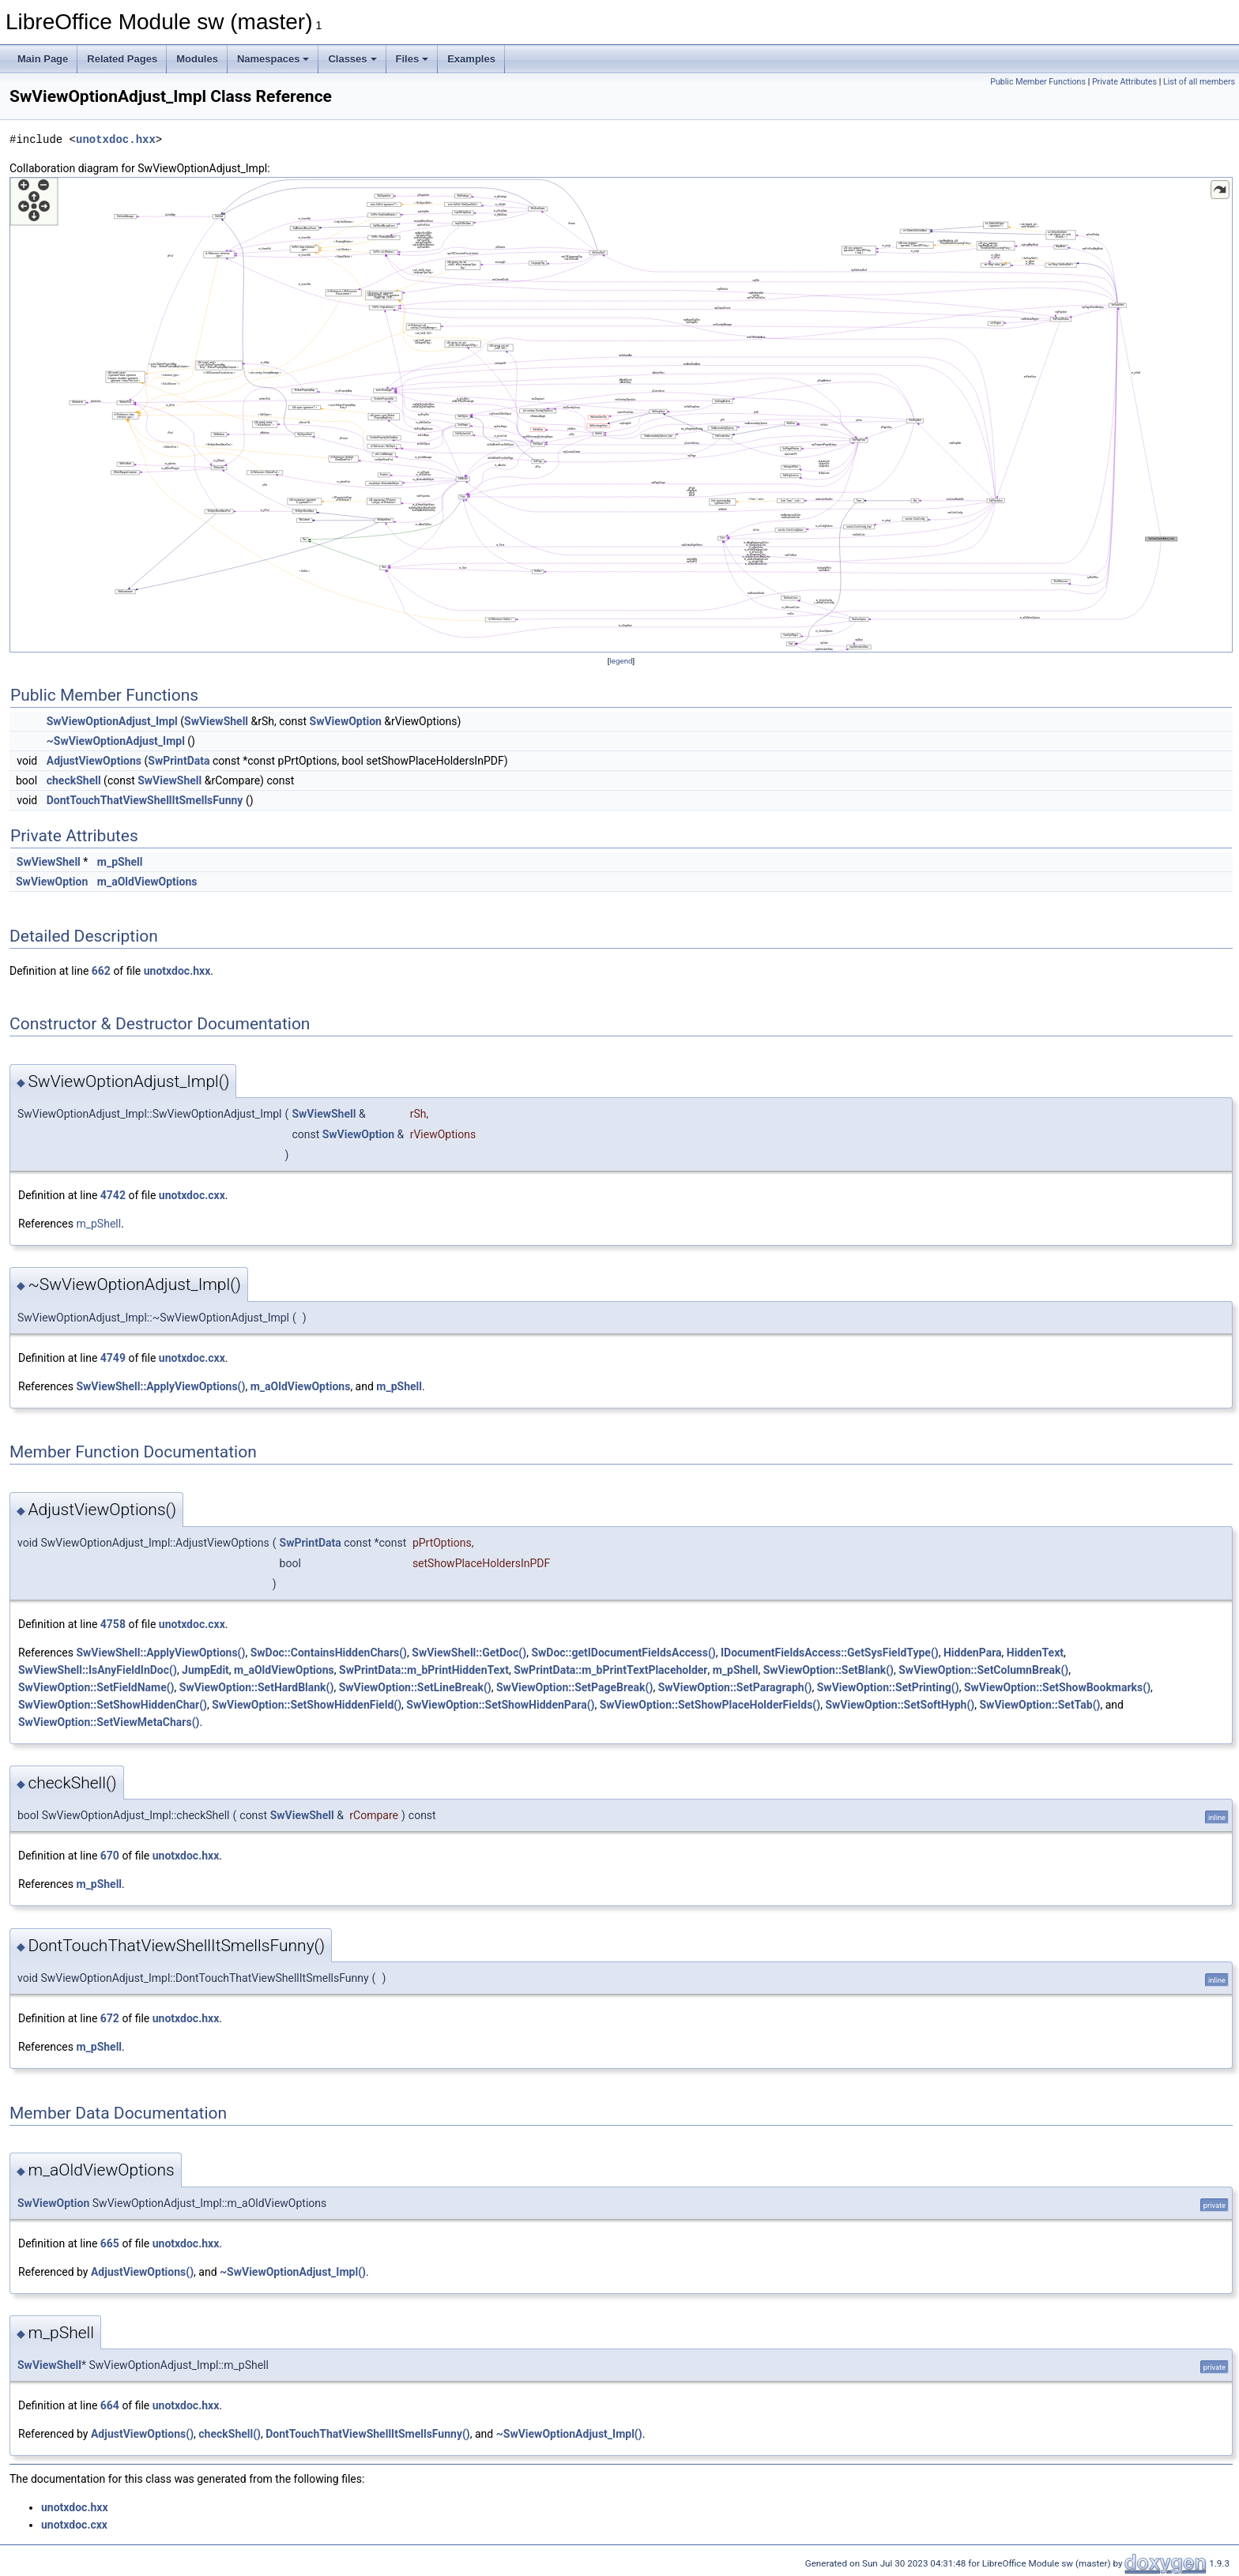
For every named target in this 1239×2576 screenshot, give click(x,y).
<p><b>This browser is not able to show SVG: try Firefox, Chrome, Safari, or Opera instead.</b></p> (621, 415)
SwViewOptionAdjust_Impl (112, 721)
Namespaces (273, 59)
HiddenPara (972, 1652)
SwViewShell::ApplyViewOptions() (160, 1386)
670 (109, 1855)
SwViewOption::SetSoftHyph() (899, 1704)
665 (109, 2243)
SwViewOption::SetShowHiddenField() (306, 1704)
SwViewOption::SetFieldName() (96, 1687)
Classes (352, 59)
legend (620, 660)
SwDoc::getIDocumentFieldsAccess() (623, 1652)
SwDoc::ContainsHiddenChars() (328, 1652)
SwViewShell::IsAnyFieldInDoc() (97, 1670)
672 (109, 2018)
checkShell (74, 780)
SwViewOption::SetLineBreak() (415, 1687)
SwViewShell (216, 721)
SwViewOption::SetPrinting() (888, 1687)
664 (109, 2405)
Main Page (42, 59)
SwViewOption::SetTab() (1040, 1704)
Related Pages (122, 59)
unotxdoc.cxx (192, 1195)
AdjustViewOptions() (142, 2272)
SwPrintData (178, 760)
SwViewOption (346, 721)
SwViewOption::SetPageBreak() (574, 1687)
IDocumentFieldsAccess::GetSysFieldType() (830, 1652)
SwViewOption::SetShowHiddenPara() (500, 1704)
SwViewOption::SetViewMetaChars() (108, 1722)
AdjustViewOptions (94, 760)
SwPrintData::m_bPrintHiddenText (424, 1670)
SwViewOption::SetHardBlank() (256, 1687)
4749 (113, 1358)
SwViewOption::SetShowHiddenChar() (112, 1704)
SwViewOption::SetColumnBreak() (983, 1670)
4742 (113, 1195)
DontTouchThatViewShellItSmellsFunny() (368, 2433)
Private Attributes (1124, 82)
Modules (197, 59)
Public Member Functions (1038, 82)
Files (412, 59)
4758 (113, 1624)
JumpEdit (205, 1670)
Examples (471, 59)
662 (101, 971)
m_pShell (120, 862)
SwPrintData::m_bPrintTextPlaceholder (610, 1670)
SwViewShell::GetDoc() (469, 1652)
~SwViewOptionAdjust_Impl (116, 741)
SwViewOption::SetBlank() (828, 1670)
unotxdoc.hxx (116, 139)
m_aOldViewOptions (147, 881)
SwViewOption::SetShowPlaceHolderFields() (710, 1704)
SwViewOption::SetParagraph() (735, 1687)
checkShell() (229, 2433)
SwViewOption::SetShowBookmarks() (1057, 1687)
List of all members (1199, 82)
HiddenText (1035, 1652)
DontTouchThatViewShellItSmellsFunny (145, 800)
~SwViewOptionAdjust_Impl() (293, 2272)
